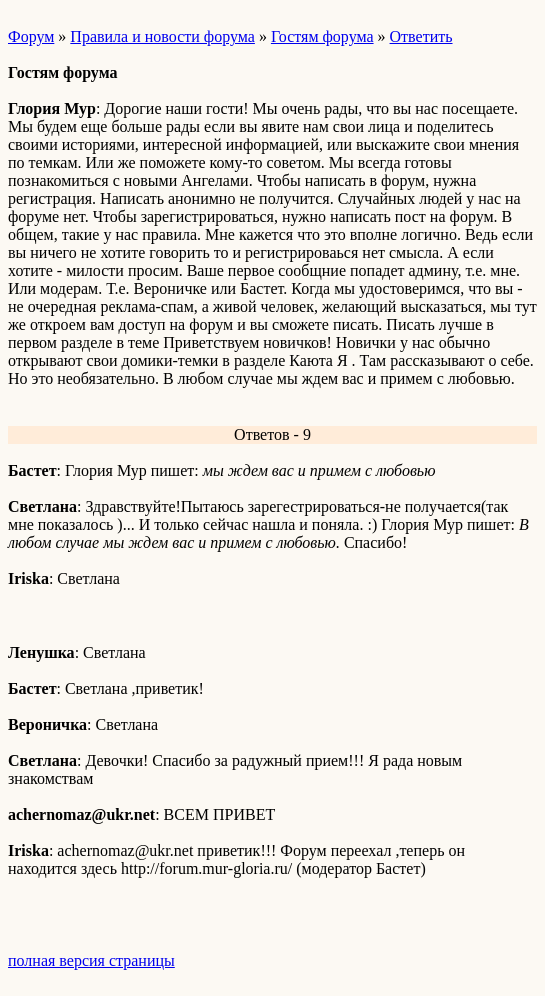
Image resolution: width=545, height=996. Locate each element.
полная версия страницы (91, 960)
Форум (31, 36)
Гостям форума (322, 36)
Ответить (421, 36)
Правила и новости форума (162, 36)
